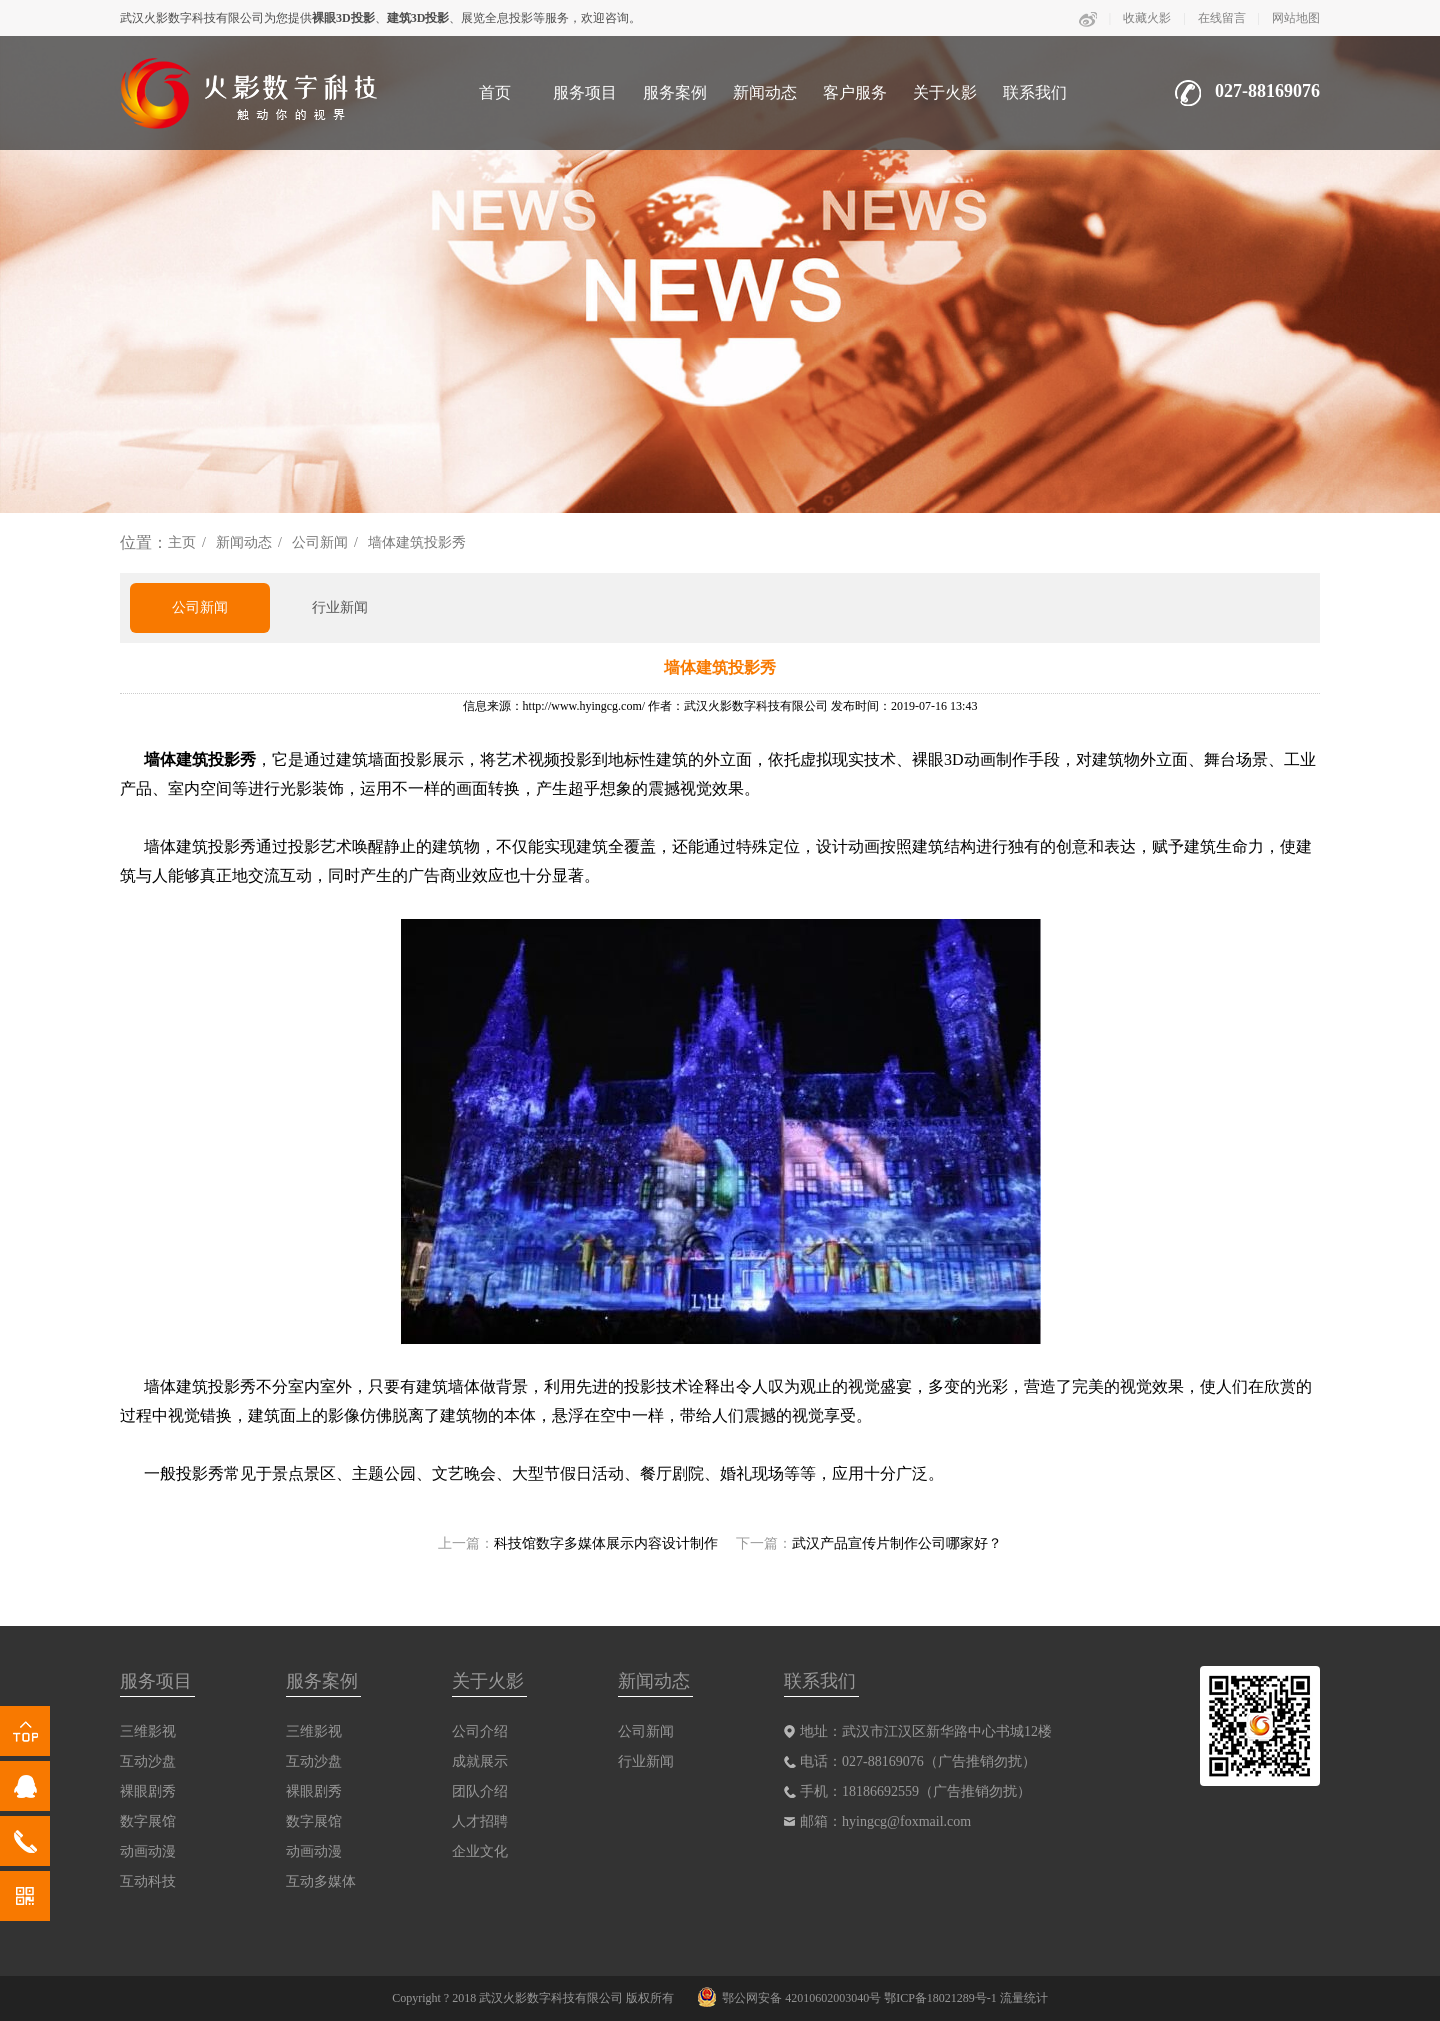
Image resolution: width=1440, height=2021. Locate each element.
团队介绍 (480, 1791)
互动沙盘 (148, 1761)
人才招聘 (480, 1821)
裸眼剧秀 (148, 1791)
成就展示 (480, 1761)
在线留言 (1222, 18)
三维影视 (148, 1731)
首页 (495, 92)
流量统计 (1024, 1998)
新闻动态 (765, 92)
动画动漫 (148, 1851)
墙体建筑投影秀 (417, 542)
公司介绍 (480, 1731)
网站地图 (1296, 18)
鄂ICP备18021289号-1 (940, 1998)
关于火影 (945, 92)
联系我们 (1035, 92)
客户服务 (855, 92)
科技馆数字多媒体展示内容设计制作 (606, 1543)
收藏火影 (1147, 18)
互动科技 (148, 1881)
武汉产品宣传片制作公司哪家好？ (897, 1543)
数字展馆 (148, 1821)
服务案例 (675, 92)
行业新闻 (340, 607)
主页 (182, 542)
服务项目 (585, 92)
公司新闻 (320, 542)
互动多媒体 (321, 1881)
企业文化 (480, 1851)
